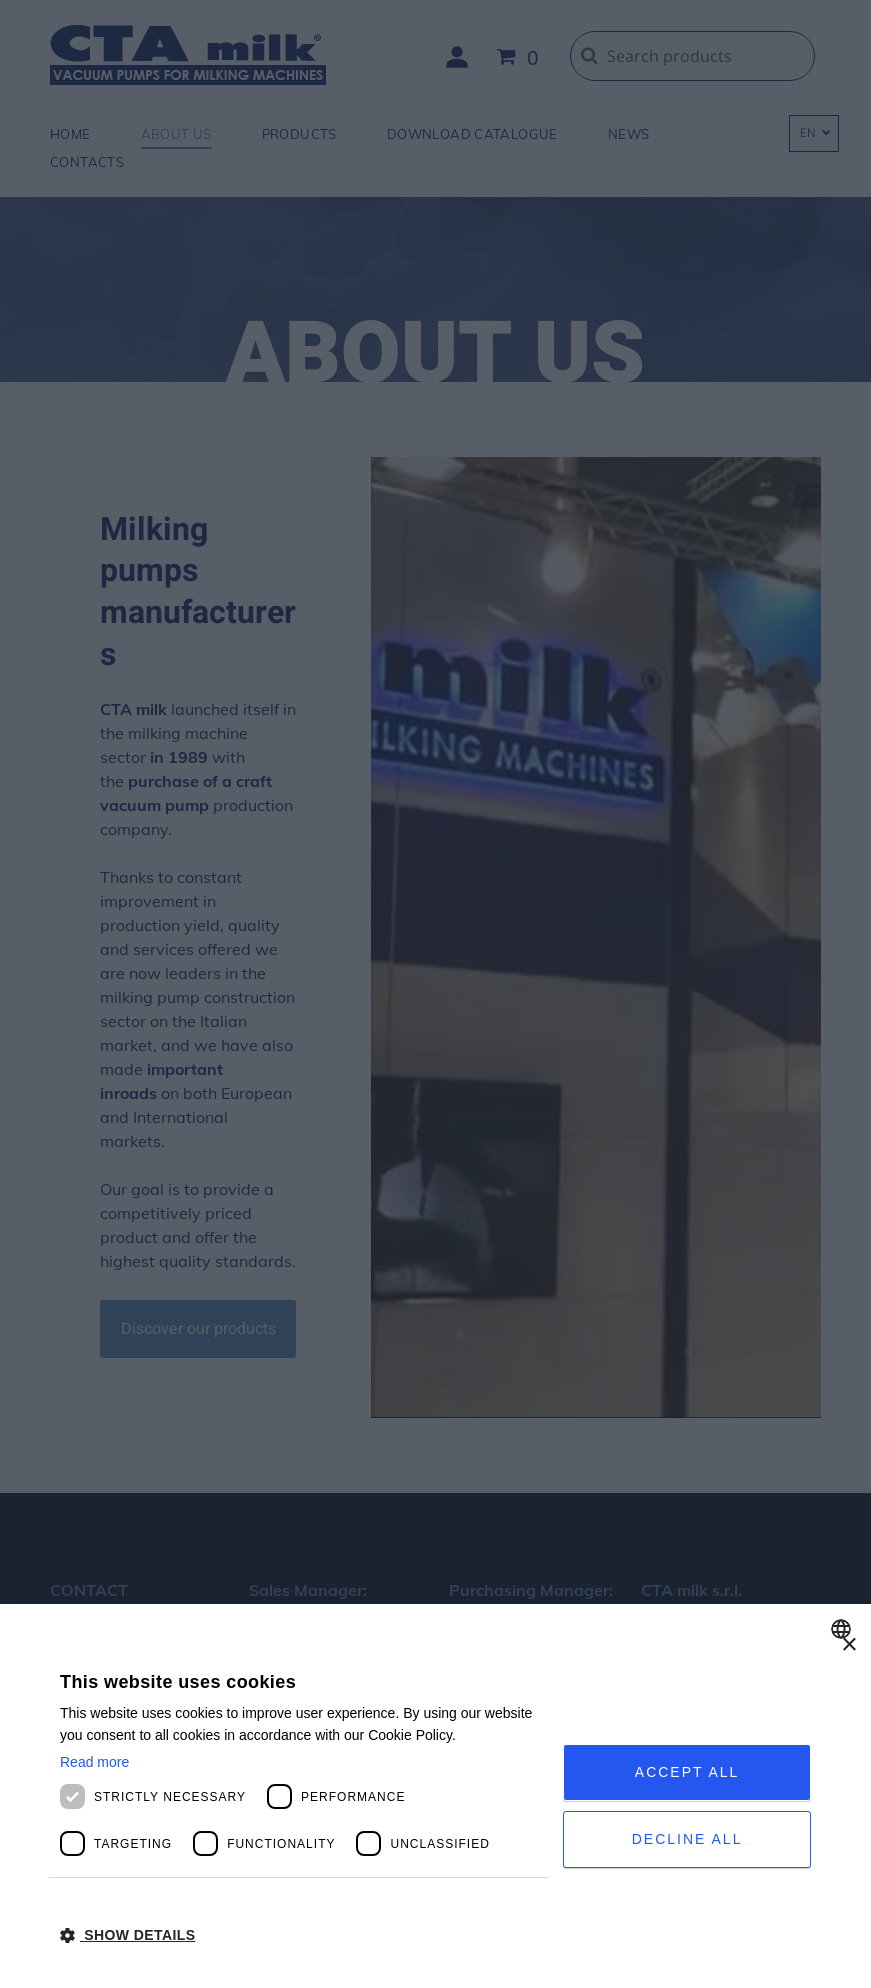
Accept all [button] (687, 1772)
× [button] (848, 1645)
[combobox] (843, 1629)
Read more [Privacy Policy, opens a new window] (94, 1762)
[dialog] (435, 1796)
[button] (304, 1934)
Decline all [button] (687, 1839)
